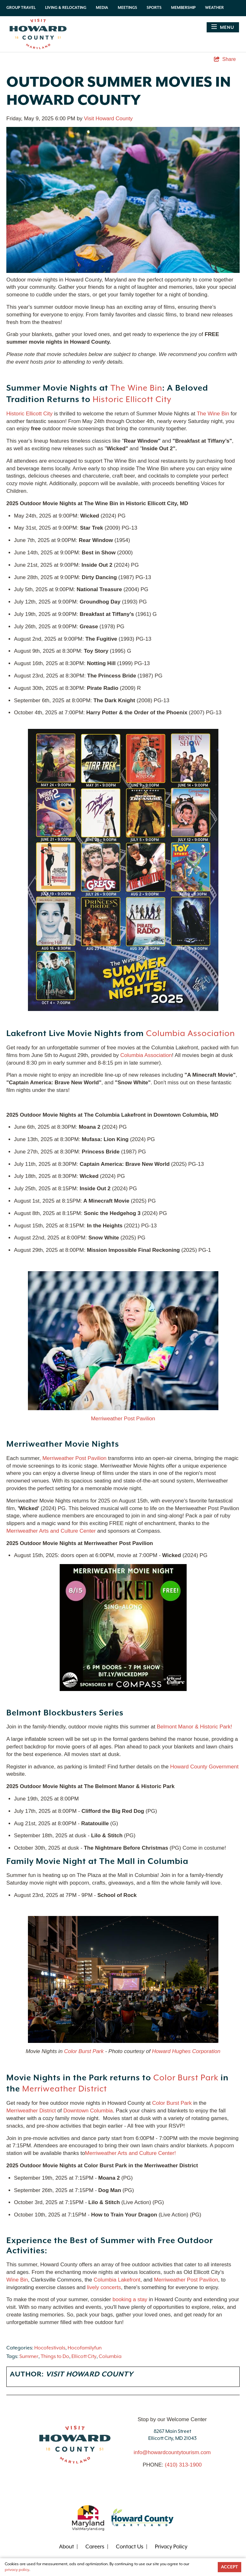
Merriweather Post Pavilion (123, 1419)
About (66, 2547)
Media (102, 7)
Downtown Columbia (88, 2111)
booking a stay (129, 2299)
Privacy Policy (171, 2547)
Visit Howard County (108, 119)
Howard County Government (204, 1767)
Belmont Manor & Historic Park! (195, 1727)
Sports (154, 7)
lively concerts (104, 2287)
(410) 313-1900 (183, 2465)
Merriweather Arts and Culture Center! (130, 2153)
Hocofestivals (49, 2348)
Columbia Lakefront (117, 2280)
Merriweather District (64, 2089)
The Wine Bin (136, 388)
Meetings (127, 7)
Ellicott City (83, 2357)
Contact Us (129, 2547)
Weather (214, 7)
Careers (94, 2547)
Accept (229, 2567)
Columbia (110, 2357)
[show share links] (225, 59)
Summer (28, 2357)
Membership (183, 7)
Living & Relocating (65, 7)
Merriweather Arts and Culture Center (51, 1531)
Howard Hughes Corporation (186, 2051)
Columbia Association (190, 1033)
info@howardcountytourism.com (172, 2452)
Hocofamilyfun (85, 2348)
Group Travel (21, 7)
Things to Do (55, 2357)
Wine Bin (17, 2280)
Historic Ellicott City (132, 399)
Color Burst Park (84, 2051)
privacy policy (17, 2569)
